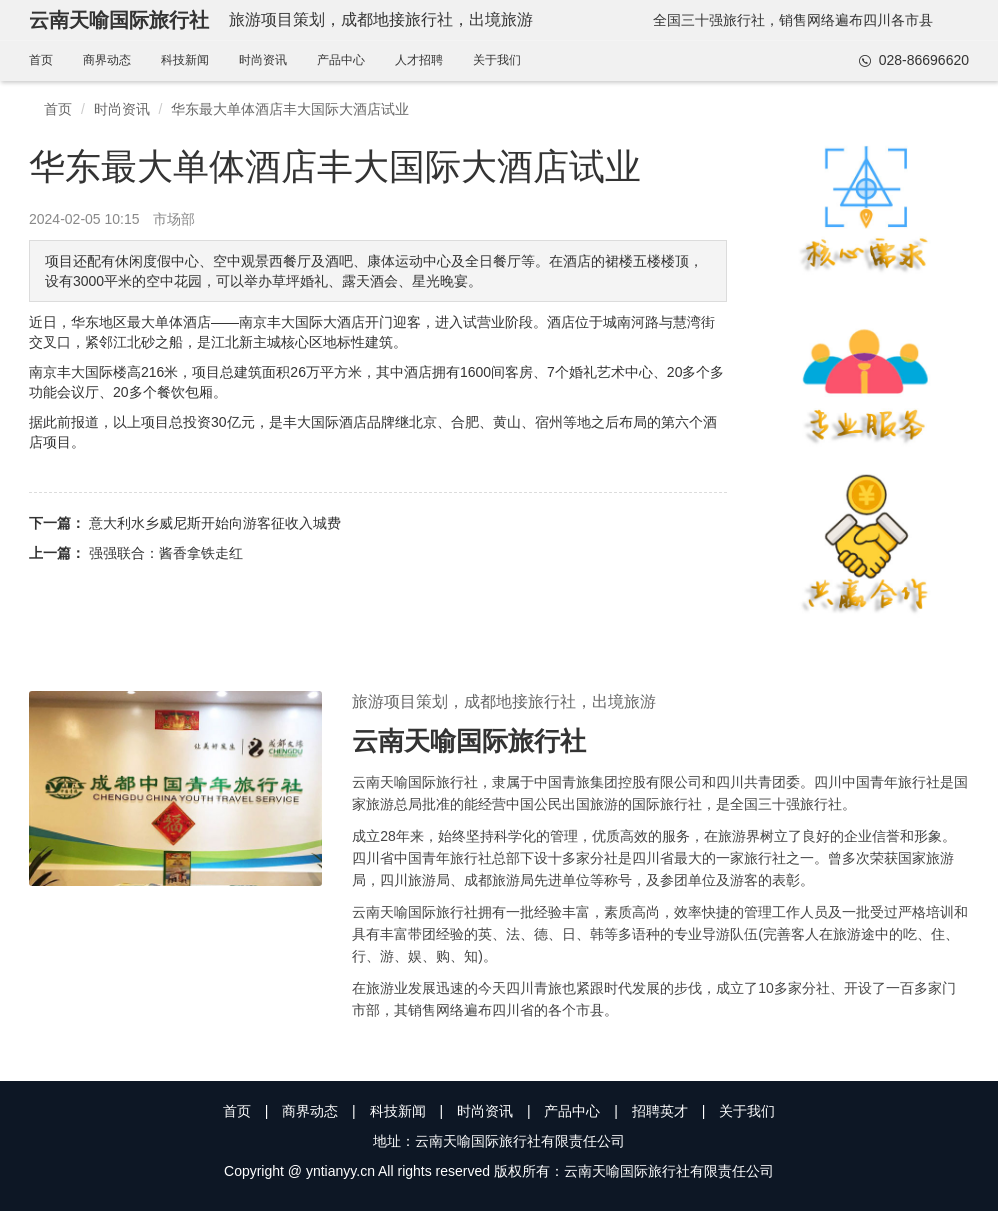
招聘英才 (660, 1111)
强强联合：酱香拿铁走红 (166, 553)
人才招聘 (419, 60)
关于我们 (497, 60)
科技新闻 (185, 60)
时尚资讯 (263, 60)
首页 (41, 60)
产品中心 (341, 60)
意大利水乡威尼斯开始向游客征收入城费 (215, 523)
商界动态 (107, 60)
